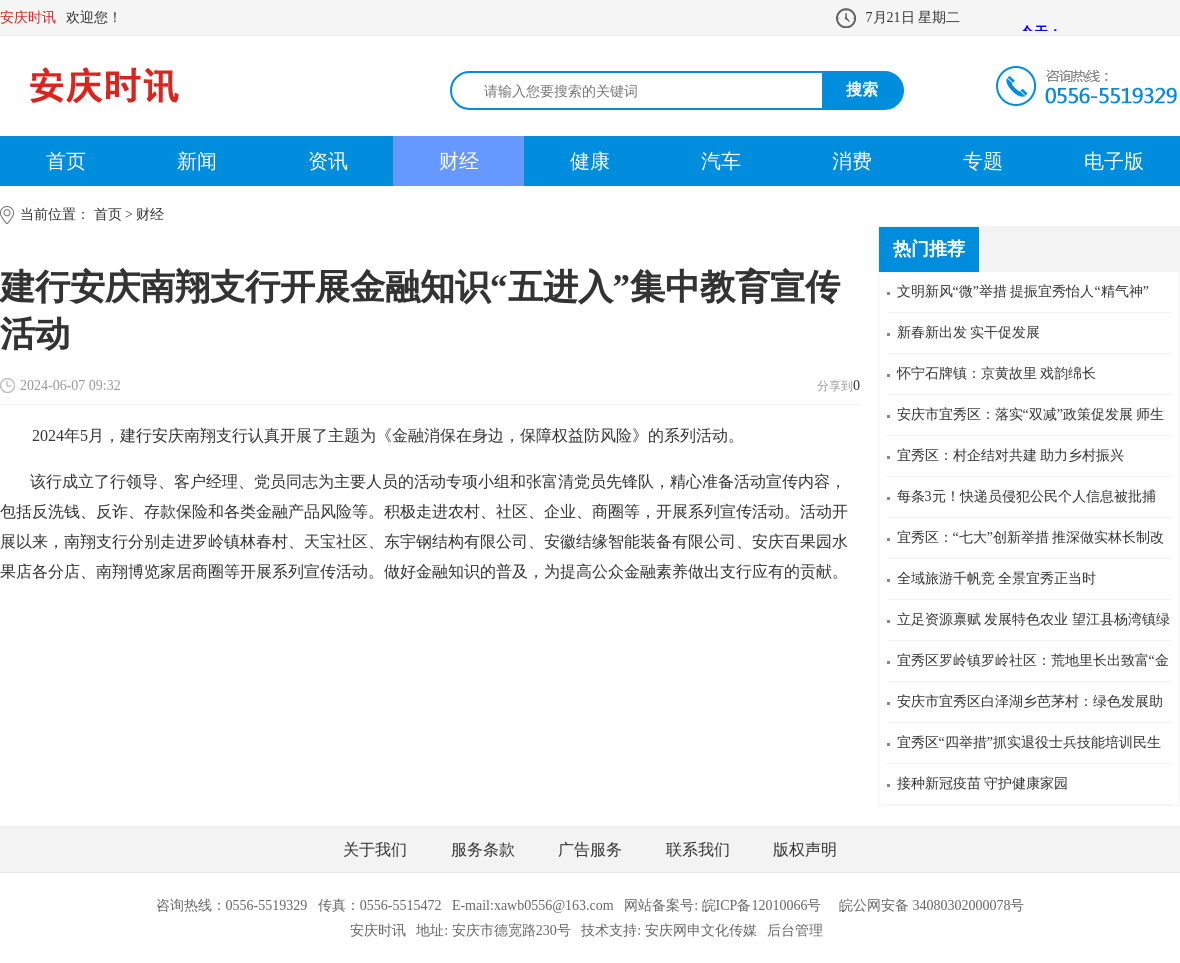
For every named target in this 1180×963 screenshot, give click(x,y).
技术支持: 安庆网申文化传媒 (668, 930)
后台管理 (795, 930)
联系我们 (698, 849)
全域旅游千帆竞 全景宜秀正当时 (997, 578)
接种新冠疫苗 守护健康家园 (983, 783)
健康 (590, 161)
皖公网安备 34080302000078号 (932, 905)
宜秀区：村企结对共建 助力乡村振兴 (1011, 455)
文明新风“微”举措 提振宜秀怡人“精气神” (1023, 291)
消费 (852, 161)
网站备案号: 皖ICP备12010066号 (722, 905)
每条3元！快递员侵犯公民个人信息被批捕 (1026, 496)
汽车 (721, 161)
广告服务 (590, 849)
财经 (459, 161)
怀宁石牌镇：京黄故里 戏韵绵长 (997, 373)
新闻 (197, 161)
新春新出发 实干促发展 (969, 332)
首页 (66, 161)
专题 (983, 161)
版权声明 (805, 849)
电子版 (1114, 161)
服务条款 (483, 849)
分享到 (835, 386)
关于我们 (375, 849)
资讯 (328, 161)
